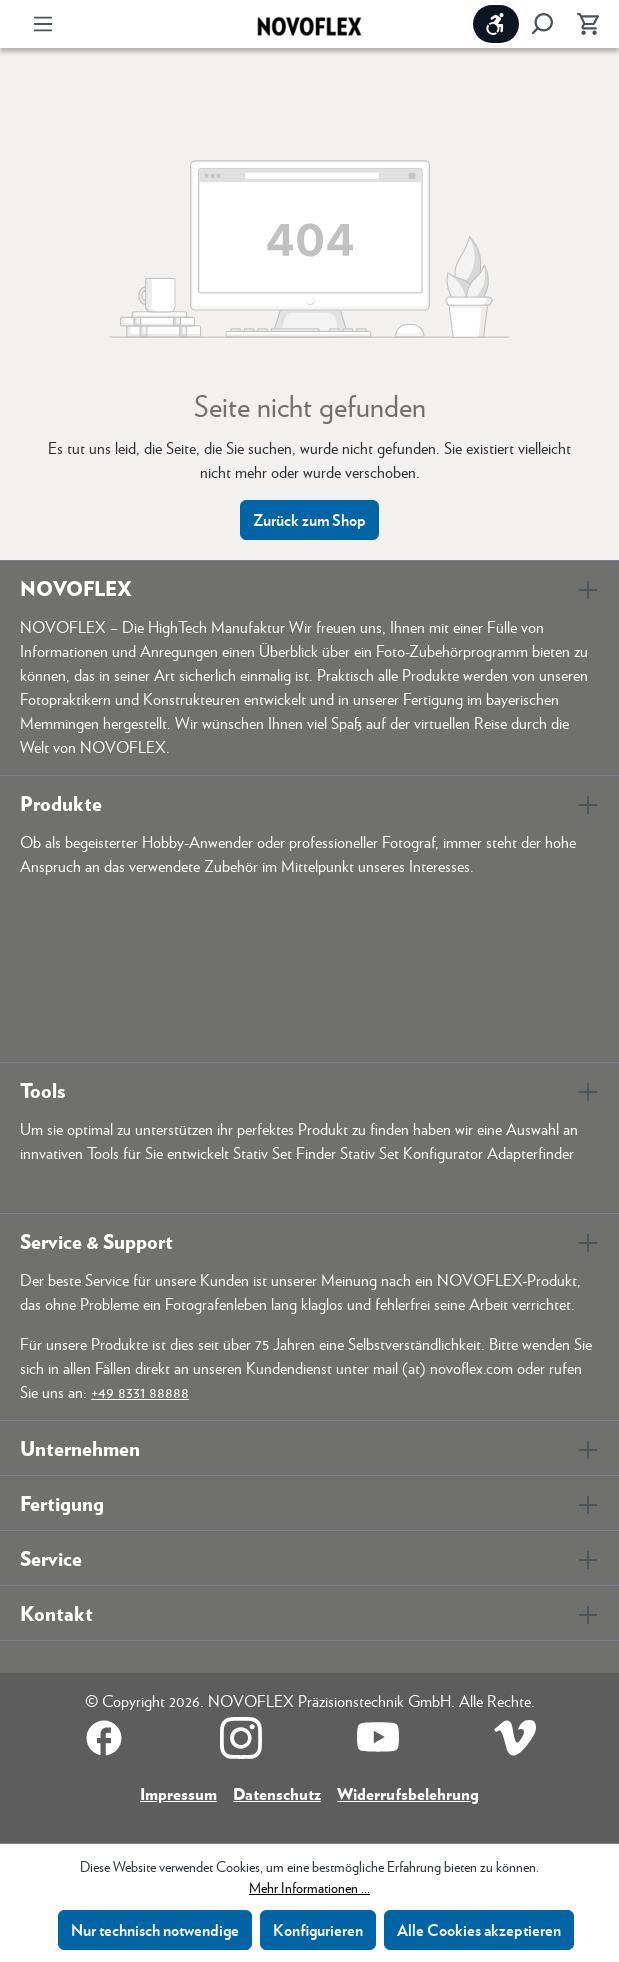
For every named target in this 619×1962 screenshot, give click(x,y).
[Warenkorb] (582, 24)
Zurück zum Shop (309, 519)
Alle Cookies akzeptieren (479, 1929)
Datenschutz (277, 1793)
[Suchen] (542, 24)
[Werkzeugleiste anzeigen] (496, 24)
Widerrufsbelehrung (408, 1793)
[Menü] (43, 24)
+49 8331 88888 (140, 1391)
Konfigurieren (318, 1929)
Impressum (178, 1793)
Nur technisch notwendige (155, 1929)
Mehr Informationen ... (309, 1887)
